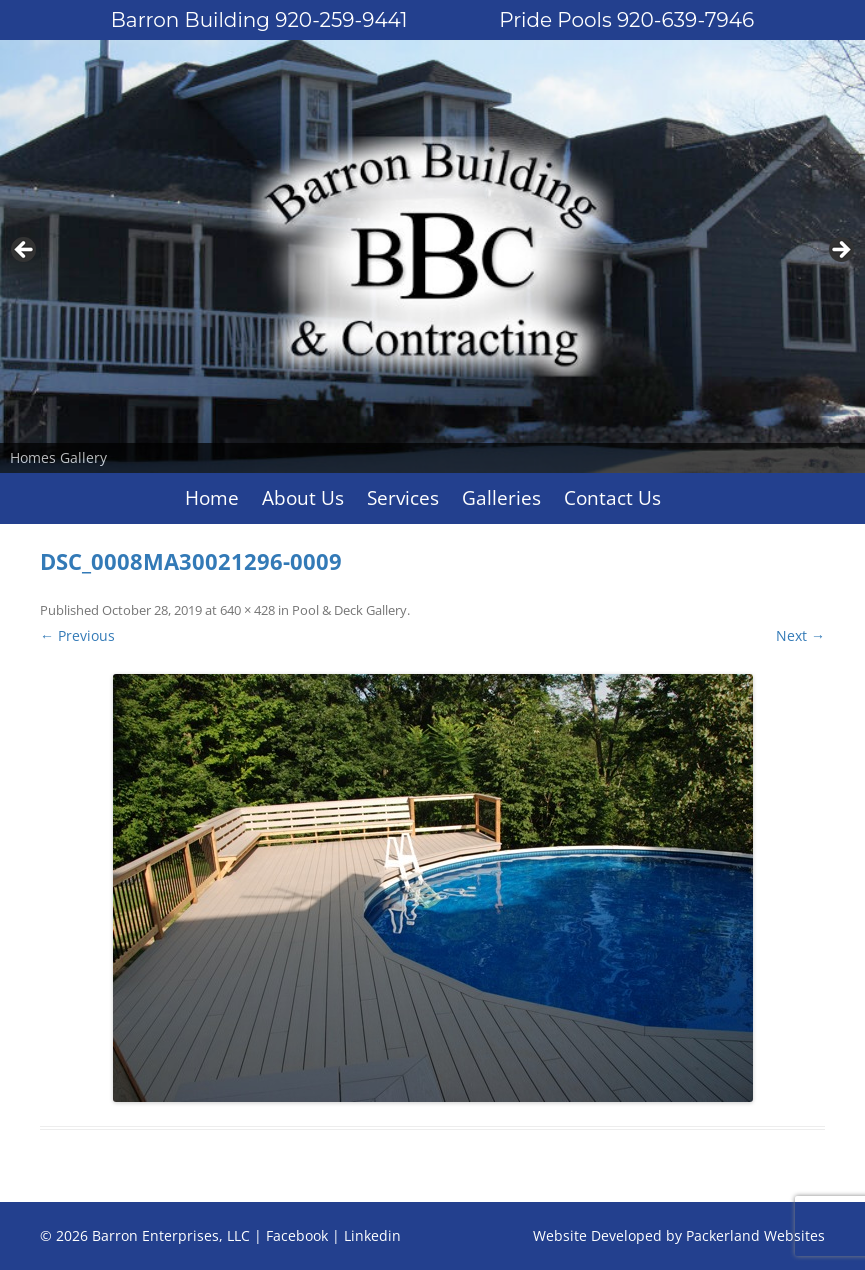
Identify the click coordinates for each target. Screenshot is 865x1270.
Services (403, 498)
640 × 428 (247, 610)
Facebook (297, 1235)
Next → (800, 635)
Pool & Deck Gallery (349, 610)
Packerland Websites (755, 1235)
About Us (303, 498)
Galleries (501, 498)
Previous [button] (25, 251)
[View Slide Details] (432, 256)
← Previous (77, 635)
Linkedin (372, 1235)
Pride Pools (626, 20)
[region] (432, 256)
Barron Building (259, 20)
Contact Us (612, 498)
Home (212, 498)
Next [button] (840, 251)
